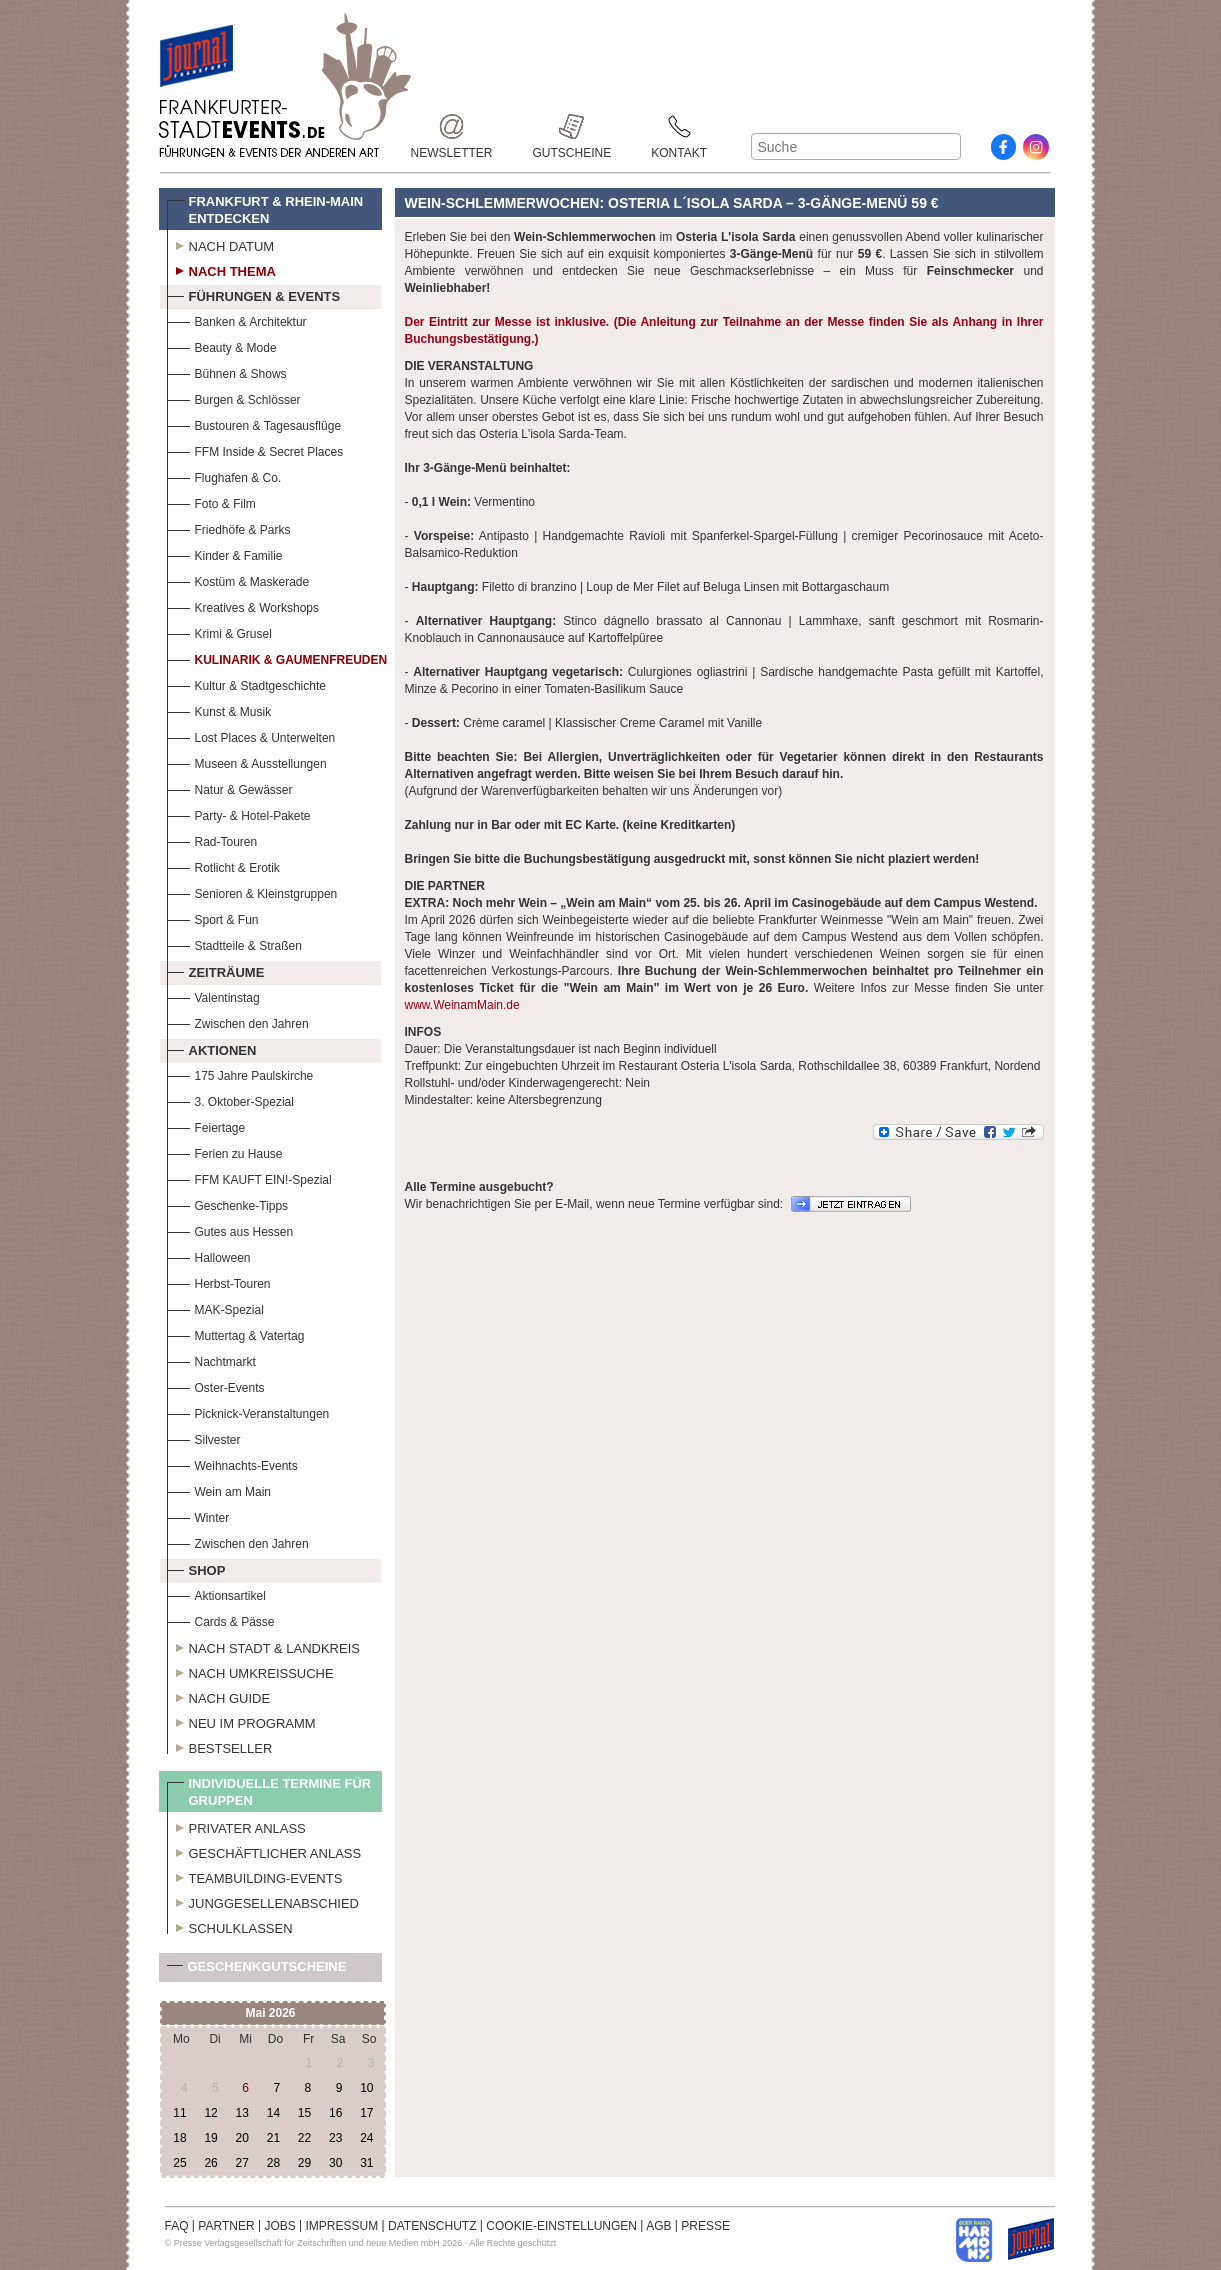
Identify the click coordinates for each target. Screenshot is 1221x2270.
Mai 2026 (270, 2013)
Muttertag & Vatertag (236, 1333)
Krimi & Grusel (219, 631)
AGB (658, 2226)
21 (273, 2138)
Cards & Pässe (221, 1619)
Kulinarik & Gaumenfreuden (277, 657)
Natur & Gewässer (230, 787)
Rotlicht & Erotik (223, 865)
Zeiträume (216, 970)
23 (335, 2138)
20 (242, 2138)
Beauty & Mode (222, 345)
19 (210, 2138)
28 (273, 2163)
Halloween (209, 1255)
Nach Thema (221, 269)
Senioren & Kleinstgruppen (252, 891)
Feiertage (206, 1125)
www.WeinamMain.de (462, 1005)
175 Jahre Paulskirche (240, 1073)
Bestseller (220, 1746)
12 (210, 2113)
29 (304, 2163)
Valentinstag (213, 995)
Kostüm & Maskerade (238, 579)
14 (273, 2113)
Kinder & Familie (225, 553)
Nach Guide (219, 1696)
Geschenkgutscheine (257, 1970)
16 (335, 2113)
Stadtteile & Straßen (234, 943)
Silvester (204, 1437)
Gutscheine (572, 126)
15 (304, 2113)
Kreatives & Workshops (243, 605)
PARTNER (226, 2226)
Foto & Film (211, 501)
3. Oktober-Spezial (230, 1099)
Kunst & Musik (219, 709)
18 (179, 2138)
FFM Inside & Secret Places (255, 449)
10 (366, 2088)
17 (366, 2113)
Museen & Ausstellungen (247, 761)
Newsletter (452, 126)
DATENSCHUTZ (432, 2226)
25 (179, 2163)
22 (304, 2138)
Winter (198, 1515)
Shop (196, 1568)
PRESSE (705, 2226)
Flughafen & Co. (224, 475)
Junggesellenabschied (263, 1901)
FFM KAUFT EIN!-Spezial (249, 1177)
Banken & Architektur (237, 319)
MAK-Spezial (215, 1307)
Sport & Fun (213, 917)
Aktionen (212, 1048)
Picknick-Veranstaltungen (248, 1411)
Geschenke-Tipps (228, 1203)
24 (366, 2138)
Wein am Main (219, 1489)
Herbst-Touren (219, 1281)
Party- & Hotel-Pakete (239, 813)
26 (210, 2163)
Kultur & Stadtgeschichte (246, 683)
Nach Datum (221, 244)
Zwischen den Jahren (238, 1021)
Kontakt (679, 126)
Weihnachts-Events (232, 1463)
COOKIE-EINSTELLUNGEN (561, 2226)
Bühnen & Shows (227, 371)
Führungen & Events (254, 294)
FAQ (177, 2226)
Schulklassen (230, 1926)
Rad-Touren (212, 839)
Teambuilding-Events (255, 1876)
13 (242, 2113)
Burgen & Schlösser (234, 397)
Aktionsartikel (216, 1593)
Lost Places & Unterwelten (251, 735)
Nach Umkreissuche (250, 1671)
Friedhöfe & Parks (229, 527)
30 (335, 2163)
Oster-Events (216, 1385)
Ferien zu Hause (225, 1151)
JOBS (279, 2226)
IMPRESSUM (342, 2226)
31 (366, 2163)
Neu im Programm (241, 1721)
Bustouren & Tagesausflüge (254, 423)
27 (242, 2163)
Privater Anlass (236, 1826)
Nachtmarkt (211, 1359)
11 (179, 2113)
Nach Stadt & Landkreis (263, 1646)
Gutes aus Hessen (230, 1229)
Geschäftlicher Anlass (264, 1851)
